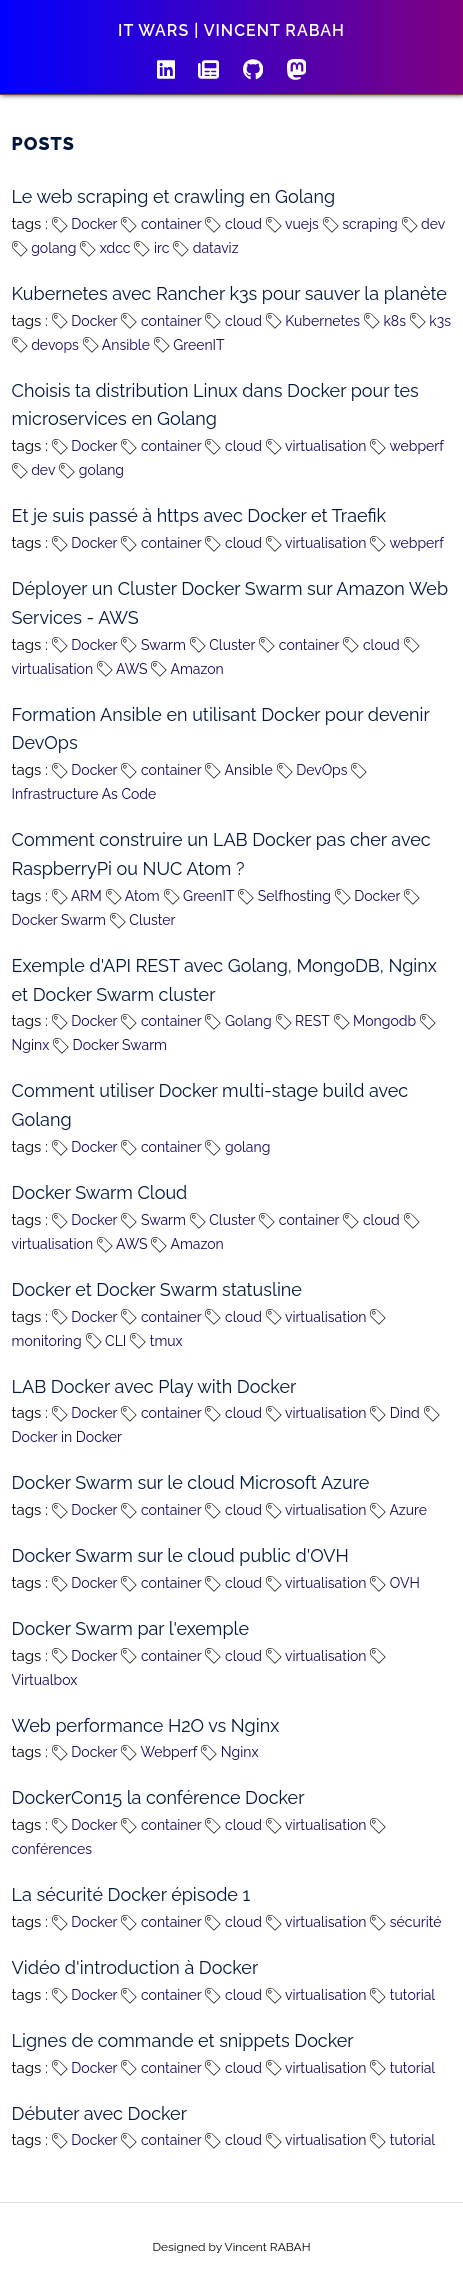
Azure (398, 1510)
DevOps (312, 770)
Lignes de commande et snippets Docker (183, 2040)
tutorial (402, 1995)
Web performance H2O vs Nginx (146, 1725)
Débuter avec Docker (99, 2113)
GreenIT (189, 345)
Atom (133, 896)
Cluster (223, 645)
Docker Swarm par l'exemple (130, 1628)
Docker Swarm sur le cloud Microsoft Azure (191, 1482)
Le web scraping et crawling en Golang (173, 196)
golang (44, 248)
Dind (395, 1413)
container (161, 224)
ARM (77, 896)
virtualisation (316, 446)
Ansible (116, 345)
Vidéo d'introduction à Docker (135, 1967)
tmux (156, 1341)
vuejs (292, 224)
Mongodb (375, 1021)
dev (424, 224)
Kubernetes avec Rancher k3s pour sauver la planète (229, 293)
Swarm (153, 645)
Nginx (229, 1752)
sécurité (405, 1922)
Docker (85, 224)
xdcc (105, 248)
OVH (395, 1583)
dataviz (205, 248)
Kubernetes (313, 321)
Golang (238, 1021)
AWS (122, 669)
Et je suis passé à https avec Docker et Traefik (199, 515)
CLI (106, 1341)
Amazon (187, 669)
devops (45, 345)
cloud (233, 224)
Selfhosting (284, 896)
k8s (385, 321)
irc (151, 248)
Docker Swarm (110, 1045)
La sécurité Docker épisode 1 (131, 1894)
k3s (430, 321)
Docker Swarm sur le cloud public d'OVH (180, 1555)
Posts (43, 143)
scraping (360, 224)
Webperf (159, 1752)
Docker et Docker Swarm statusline (157, 1289)
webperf (407, 446)
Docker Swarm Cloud (100, 1192)
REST (303, 1021)
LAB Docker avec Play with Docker (154, 1386)
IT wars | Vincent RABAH (231, 30)
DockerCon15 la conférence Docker (158, 1797)
